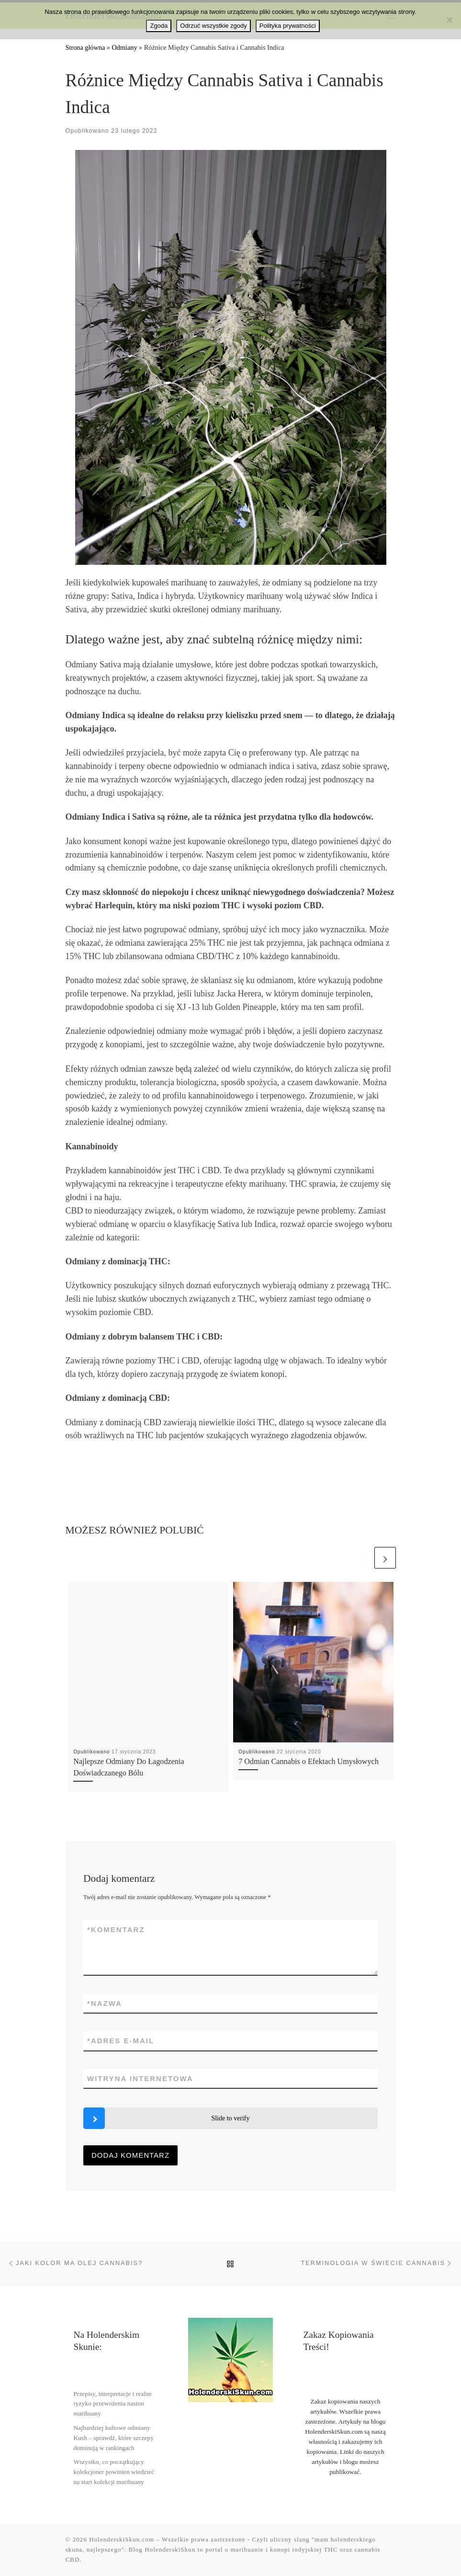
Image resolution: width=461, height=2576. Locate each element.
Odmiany (124, 47)
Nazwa (104, 2003)
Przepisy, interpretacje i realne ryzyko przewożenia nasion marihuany (112, 2403)
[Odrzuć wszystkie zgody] (449, 19)
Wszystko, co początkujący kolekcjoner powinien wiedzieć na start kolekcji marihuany (113, 2471)
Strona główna (85, 47)
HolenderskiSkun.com (121, 2539)
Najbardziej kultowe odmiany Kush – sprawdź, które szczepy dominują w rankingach (113, 2437)
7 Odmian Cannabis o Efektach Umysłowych (308, 1761)
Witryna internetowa (140, 2078)
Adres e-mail (120, 2040)
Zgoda (159, 25)
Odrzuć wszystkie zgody (213, 25)
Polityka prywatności (287, 25)
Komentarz (116, 1929)
